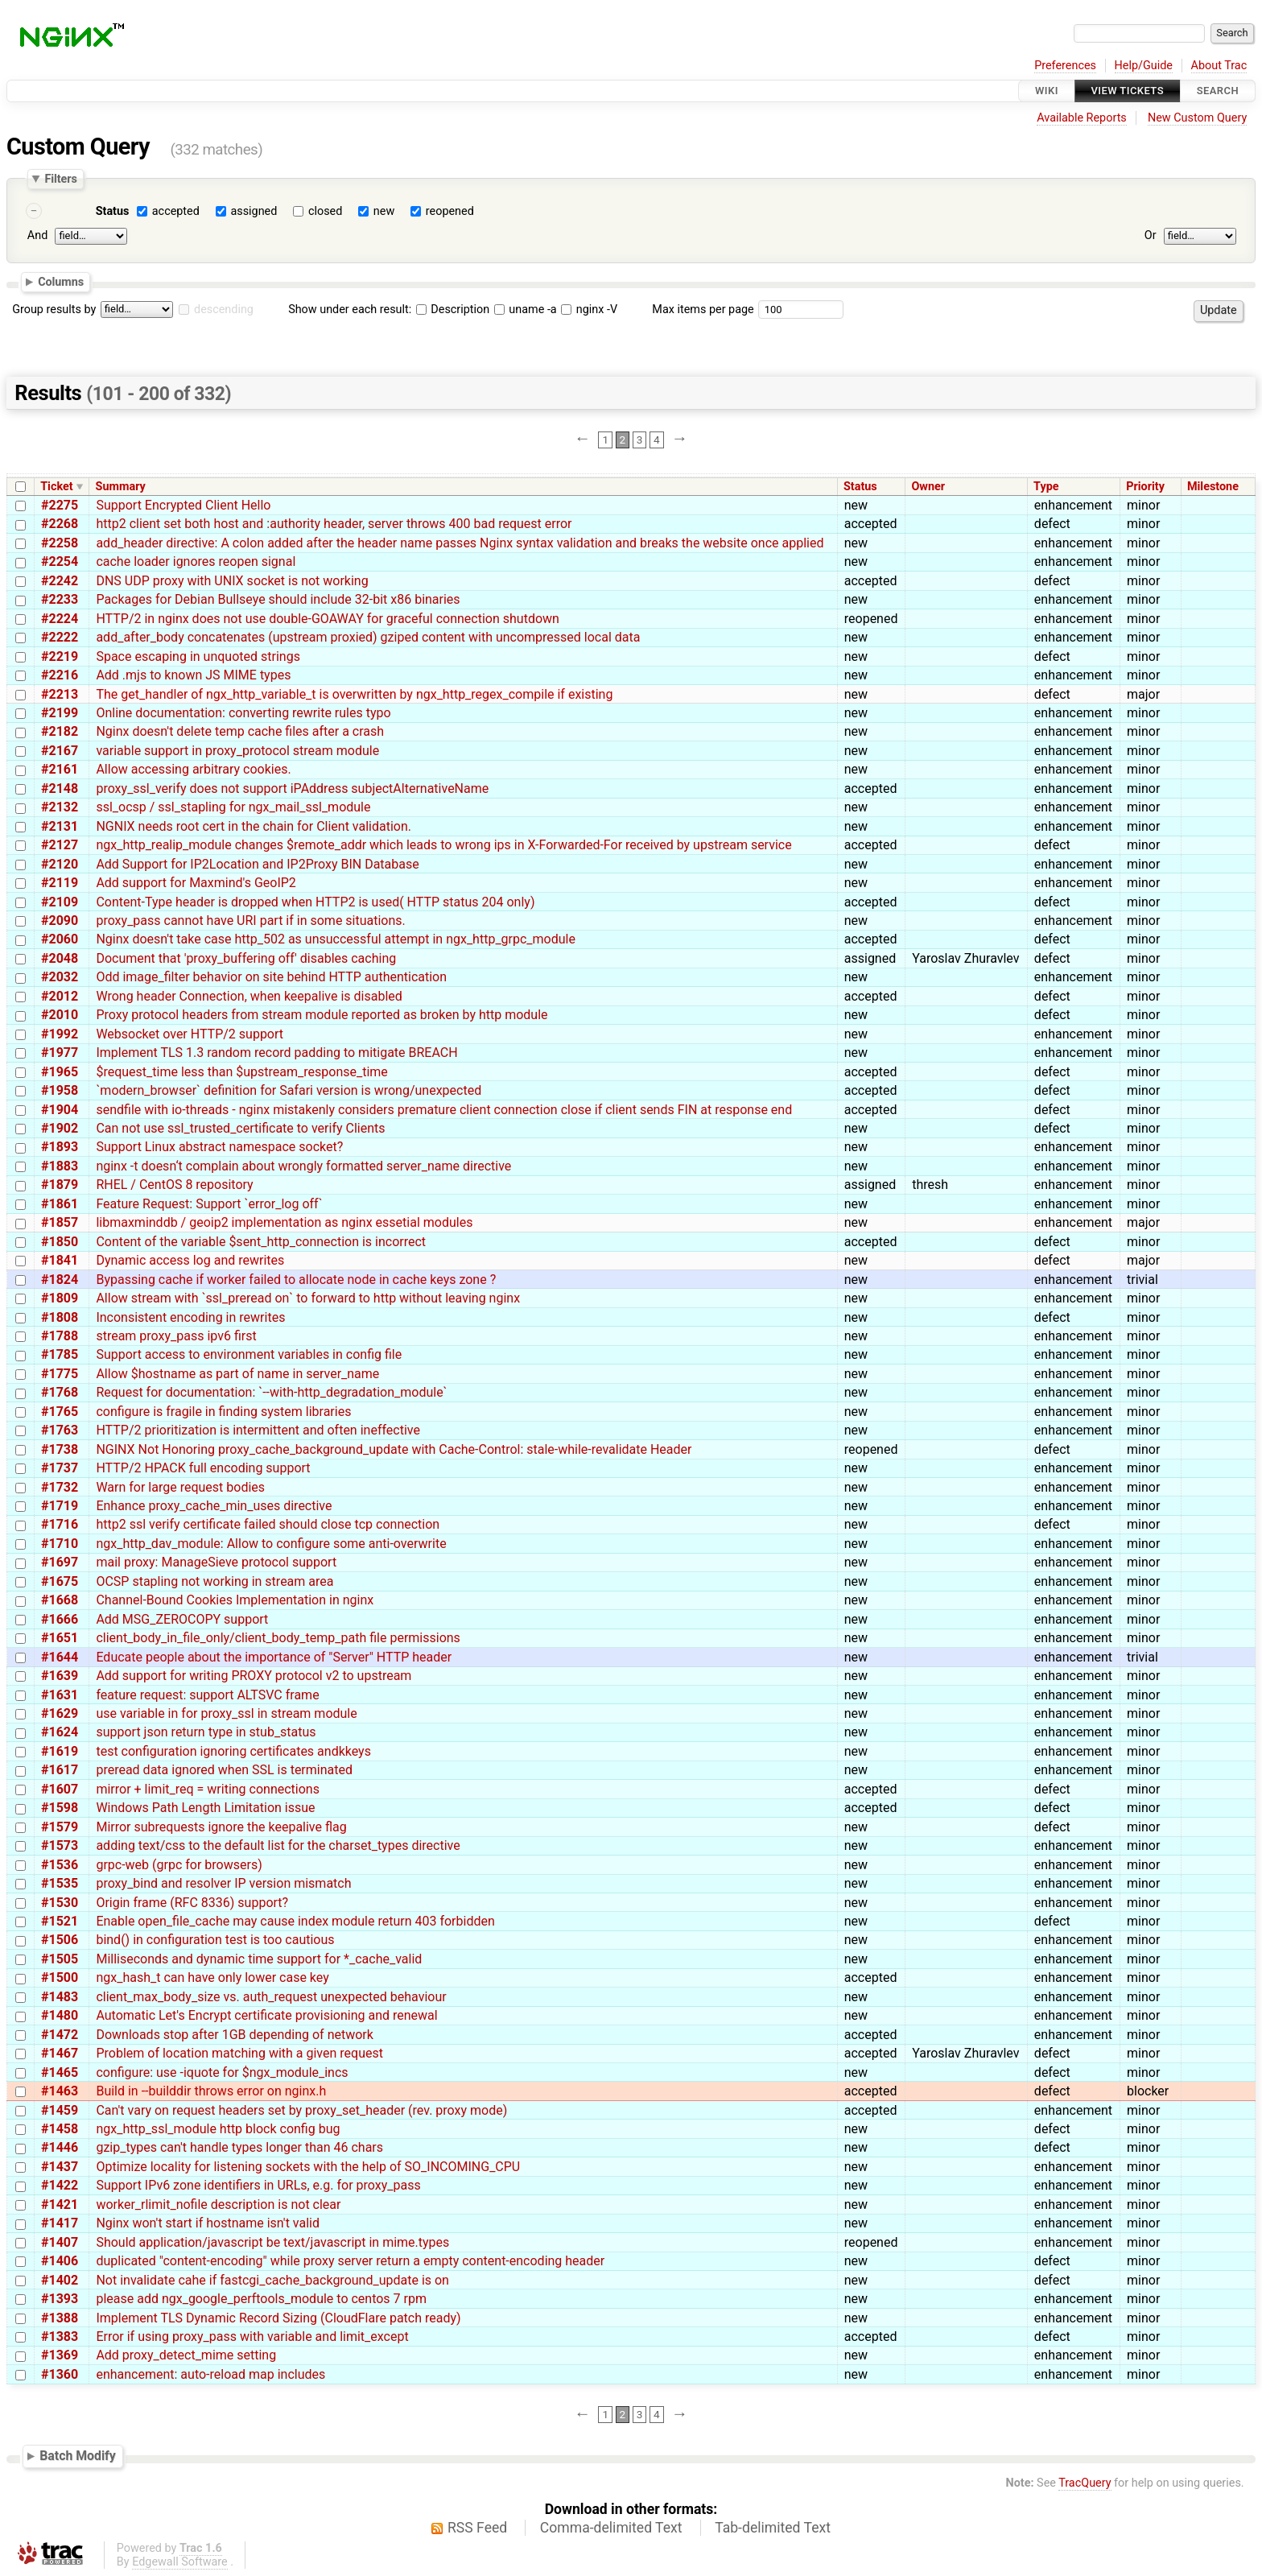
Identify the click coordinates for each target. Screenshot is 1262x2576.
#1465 (59, 2072)
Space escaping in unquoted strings (197, 656)
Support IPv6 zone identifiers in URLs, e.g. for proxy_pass (258, 2185)
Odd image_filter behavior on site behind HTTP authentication (271, 977)
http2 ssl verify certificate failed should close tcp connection (267, 1524)
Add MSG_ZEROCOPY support (182, 1619)
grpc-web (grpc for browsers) (179, 1864)
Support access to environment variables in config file (249, 1354)
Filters (60, 178)
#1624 (59, 1732)
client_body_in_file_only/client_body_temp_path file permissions (278, 1637)
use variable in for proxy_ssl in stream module (226, 1713)
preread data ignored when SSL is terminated (224, 1769)
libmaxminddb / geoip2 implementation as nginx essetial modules (284, 1222)
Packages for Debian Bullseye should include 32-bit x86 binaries (278, 599)
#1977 (59, 1052)
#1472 (59, 2034)
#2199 (59, 712)
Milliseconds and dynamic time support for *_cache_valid (259, 1959)
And (37, 235)
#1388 (59, 2318)
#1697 (59, 1562)
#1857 (59, 1222)
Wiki (1046, 91)
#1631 (59, 1695)
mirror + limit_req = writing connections (208, 1789)
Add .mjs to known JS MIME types (193, 675)
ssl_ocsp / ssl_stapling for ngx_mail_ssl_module (233, 807)
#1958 (59, 1090)
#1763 (59, 1430)
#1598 (59, 1807)
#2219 (59, 656)
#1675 (59, 1581)
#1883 (59, 1166)
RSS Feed (477, 2528)
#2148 (59, 788)
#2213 (59, 694)
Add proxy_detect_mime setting (186, 2355)
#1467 (59, 2053)
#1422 (59, 2185)
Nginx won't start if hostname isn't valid (208, 2223)
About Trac (1219, 65)
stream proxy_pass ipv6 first (176, 1336)
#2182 (59, 731)
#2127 (59, 844)
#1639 (59, 1675)
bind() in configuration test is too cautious (215, 1939)
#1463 (59, 2091)
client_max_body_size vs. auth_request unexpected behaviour (271, 1996)
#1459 (59, 2110)
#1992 (59, 1034)
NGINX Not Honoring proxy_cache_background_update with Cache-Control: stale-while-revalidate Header (393, 1449)
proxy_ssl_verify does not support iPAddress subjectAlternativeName (292, 788)
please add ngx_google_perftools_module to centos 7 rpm (261, 2298)
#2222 (59, 637)
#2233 (59, 599)
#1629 (59, 1713)
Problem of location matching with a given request (239, 2053)
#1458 (59, 2128)
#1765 (59, 1411)
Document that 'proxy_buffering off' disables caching (246, 958)
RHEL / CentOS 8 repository (174, 1184)
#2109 (59, 902)
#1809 (59, 1298)
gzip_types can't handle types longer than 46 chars (239, 2147)
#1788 (59, 1336)
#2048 (59, 958)
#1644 (59, 1657)
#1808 (59, 1317)
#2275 (59, 505)
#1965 (59, 1072)
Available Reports (1082, 118)
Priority (1145, 486)
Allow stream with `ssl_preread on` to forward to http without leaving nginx (308, 1298)
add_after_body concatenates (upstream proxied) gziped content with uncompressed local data (368, 637)
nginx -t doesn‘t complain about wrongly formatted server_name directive (303, 1166)
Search (1218, 91)
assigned (253, 211)
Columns (61, 281)
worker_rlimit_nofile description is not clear (218, 2204)
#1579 (59, 1827)
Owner (928, 486)
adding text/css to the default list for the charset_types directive (278, 1845)
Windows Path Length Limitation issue (205, 1807)
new (383, 211)
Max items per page (702, 309)
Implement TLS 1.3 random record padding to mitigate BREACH (276, 1052)
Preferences (1065, 65)
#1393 (59, 2298)
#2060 (59, 939)
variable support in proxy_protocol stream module (237, 750)
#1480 (59, 2015)
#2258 (59, 543)
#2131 (59, 826)
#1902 (59, 1128)
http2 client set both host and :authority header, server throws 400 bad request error (333, 523)
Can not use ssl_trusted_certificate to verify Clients (240, 1128)
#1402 (59, 2280)
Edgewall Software (180, 2562)
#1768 (59, 1392)
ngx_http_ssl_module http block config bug (218, 2128)
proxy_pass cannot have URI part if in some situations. (250, 920)
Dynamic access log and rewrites (190, 1260)
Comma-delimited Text (611, 2528)
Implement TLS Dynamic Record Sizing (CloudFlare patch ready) (278, 2318)
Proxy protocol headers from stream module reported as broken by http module (321, 1014)
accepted (176, 211)
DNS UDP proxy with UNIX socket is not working (232, 580)
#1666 (59, 1619)
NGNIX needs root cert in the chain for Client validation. (253, 826)
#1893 (59, 1146)
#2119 (59, 882)
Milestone (1213, 486)
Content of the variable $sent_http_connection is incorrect (261, 1241)
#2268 (59, 523)
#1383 (59, 2336)
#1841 (59, 1260)
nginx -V (589, 309)
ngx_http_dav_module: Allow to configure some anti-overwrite (271, 1543)
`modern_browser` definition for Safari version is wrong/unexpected (288, 1090)
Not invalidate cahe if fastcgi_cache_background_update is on (272, 2280)
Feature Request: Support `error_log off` (209, 1204)
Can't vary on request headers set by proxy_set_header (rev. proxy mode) (301, 2110)
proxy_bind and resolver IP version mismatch (223, 1883)
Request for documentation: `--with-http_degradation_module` (271, 1392)
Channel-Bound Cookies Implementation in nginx (234, 1600)
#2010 (59, 1014)
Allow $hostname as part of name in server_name (237, 1373)
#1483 (59, 1996)
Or (1150, 235)
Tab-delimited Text (773, 2528)
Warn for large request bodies (180, 1487)
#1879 (59, 1184)
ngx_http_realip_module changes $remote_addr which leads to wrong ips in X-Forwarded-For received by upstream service (443, 844)
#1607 (59, 1789)
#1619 (59, 1751)
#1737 (59, 1468)
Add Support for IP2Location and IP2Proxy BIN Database (257, 864)
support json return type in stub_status (206, 1732)
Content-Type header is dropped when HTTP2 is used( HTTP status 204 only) (315, 902)
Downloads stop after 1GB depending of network (234, 2034)
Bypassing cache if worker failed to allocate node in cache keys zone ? (296, 1279)
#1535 (59, 1883)
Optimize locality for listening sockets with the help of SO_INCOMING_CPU (308, 2166)
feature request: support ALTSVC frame (207, 1695)
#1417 (59, 2223)
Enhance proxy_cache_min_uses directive (214, 1505)
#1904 (59, 1109)
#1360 (59, 2374)
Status (113, 211)
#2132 (59, 807)
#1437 (59, 2166)
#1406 (59, 2260)
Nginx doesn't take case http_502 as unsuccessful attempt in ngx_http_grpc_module (335, 939)
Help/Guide (1144, 65)
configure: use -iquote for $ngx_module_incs (222, 2072)
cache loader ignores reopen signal (195, 561)
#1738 (59, 1449)
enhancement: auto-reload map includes (210, 2374)
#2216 (59, 675)
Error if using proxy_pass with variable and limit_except (252, 2336)
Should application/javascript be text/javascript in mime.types (272, 2242)
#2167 (59, 750)
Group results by (54, 309)
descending (224, 309)
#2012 (59, 996)
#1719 (59, 1505)
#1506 (59, 1939)
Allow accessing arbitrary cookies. (193, 769)
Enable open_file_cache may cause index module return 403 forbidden (295, 1921)
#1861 (59, 1204)
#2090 (59, 920)
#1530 (59, 1902)
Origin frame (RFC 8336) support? (192, 1902)
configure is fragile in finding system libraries (223, 1411)
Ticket (56, 486)
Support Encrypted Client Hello (183, 505)
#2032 (59, 977)
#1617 (59, 1769)
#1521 (59, 1921)
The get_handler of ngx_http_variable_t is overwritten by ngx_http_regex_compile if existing (354, 694)
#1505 (59, 1959)
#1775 (59, 1373)
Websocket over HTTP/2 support (189, 1034)
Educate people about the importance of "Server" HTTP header (274, 1657)
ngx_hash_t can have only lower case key (212, 1977)
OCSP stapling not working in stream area (214, 1581)
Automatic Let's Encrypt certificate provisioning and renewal (266, 2015)
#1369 (59, 2355)
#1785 (59, 1354)
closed (325, 211)
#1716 (59, 1524)
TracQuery (1084, 2483)
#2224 (59, 618)
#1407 (59, 2242)
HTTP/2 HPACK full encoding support (203, 1468)
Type (1045, 486)
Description (452, 309)
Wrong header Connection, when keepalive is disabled (249, 996)
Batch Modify (77, 2455)
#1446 (59, 2147)
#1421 (59, 2204)
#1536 (59, 1864)
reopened (450, 211)
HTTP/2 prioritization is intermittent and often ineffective (258, 1430)
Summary (121, 486)
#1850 (59, 1241)
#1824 (59, 1279)
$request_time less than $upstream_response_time (241, 1072)
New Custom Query (1197, 118)
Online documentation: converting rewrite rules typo (243, 712)
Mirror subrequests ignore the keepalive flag (221, 1827)
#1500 (59, 1977)
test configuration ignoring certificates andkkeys (233, 1751)
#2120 (59, 864)
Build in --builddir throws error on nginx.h (211, 2091)
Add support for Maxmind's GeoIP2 (195, 882)
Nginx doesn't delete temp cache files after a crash (240, 731)
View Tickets (1127, 91)
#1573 (59, 1845)
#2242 (59, 580)
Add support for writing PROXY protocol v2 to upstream (253, 1675)
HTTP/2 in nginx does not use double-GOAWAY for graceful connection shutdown (327, 618)
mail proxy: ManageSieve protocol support (216, 1562)
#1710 (59, 1543)
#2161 (59, 769)
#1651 (59, 1637)
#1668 (59, 1600)
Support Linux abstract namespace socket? (219, 1146)
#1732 (59, 1487)
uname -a (525, 309)
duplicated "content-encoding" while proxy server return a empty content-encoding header (350, 2260)
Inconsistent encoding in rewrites (190, 1317)
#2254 (59, 561)
